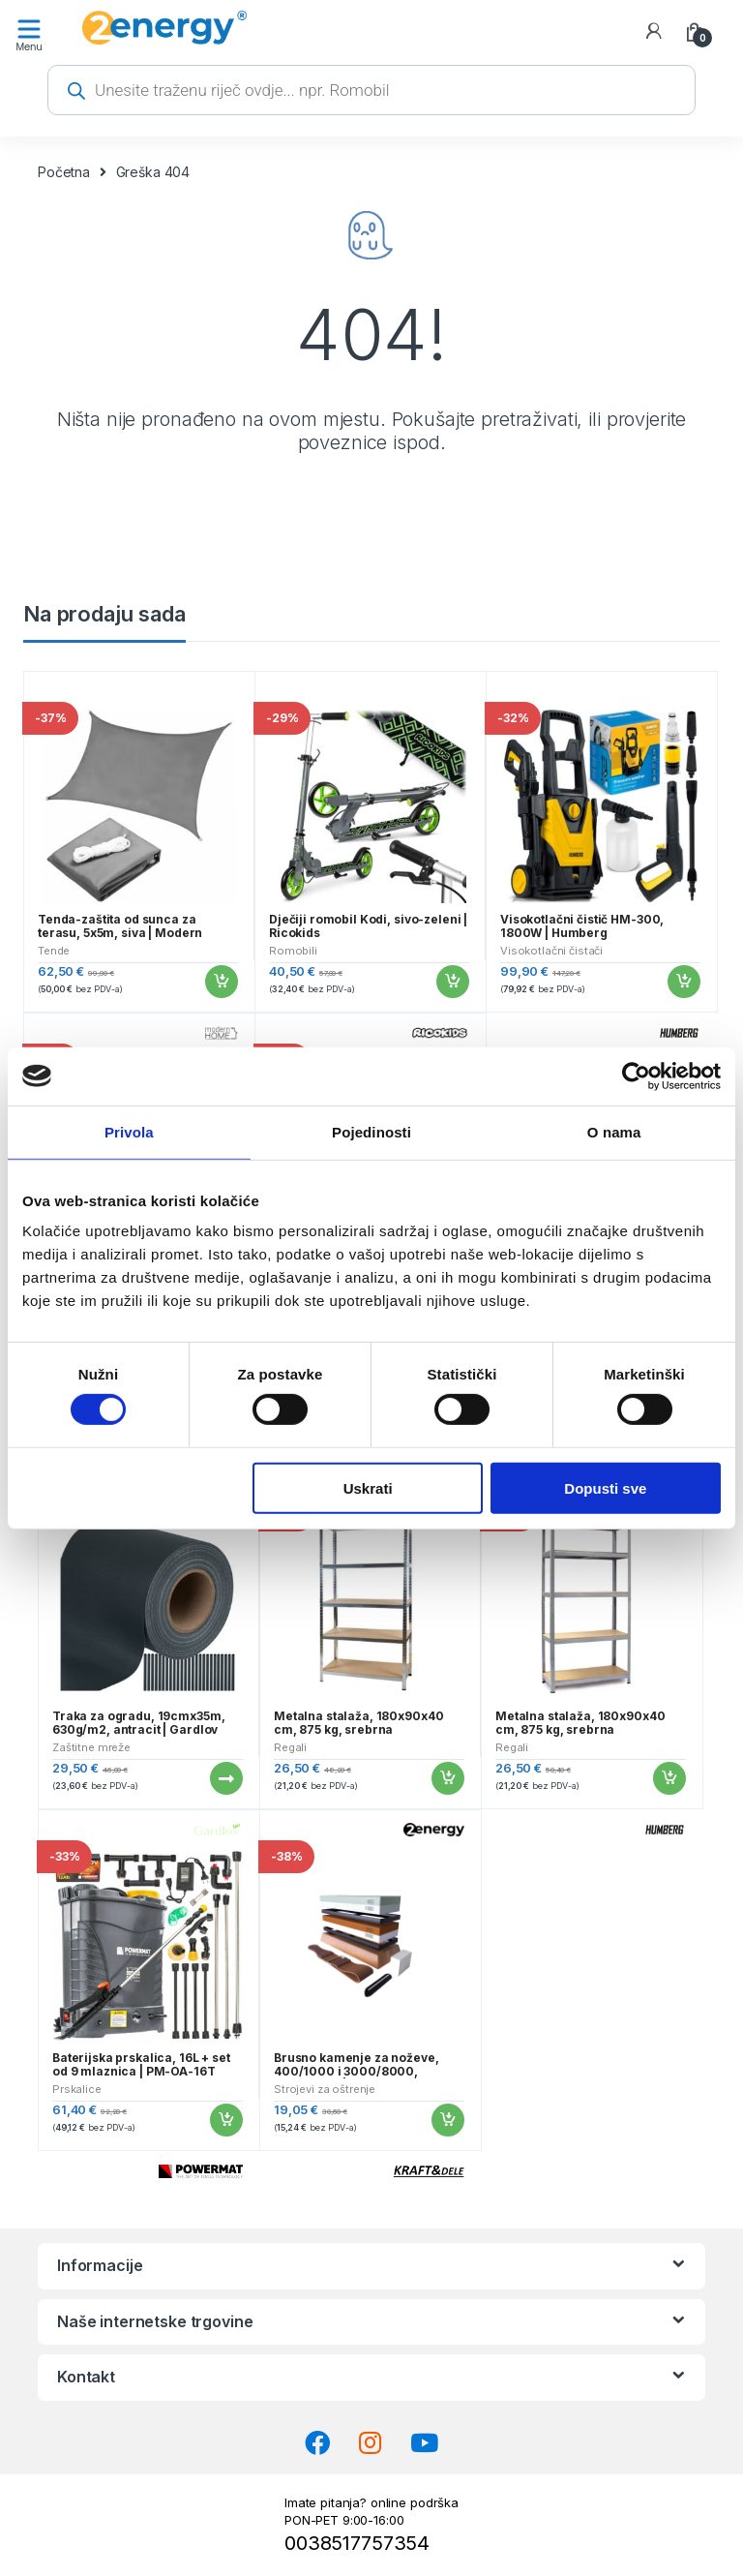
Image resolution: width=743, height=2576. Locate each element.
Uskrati (368, 1487)
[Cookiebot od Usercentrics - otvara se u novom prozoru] (636, 1075)
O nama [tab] (614, 1131)
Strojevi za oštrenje (324, 2089)
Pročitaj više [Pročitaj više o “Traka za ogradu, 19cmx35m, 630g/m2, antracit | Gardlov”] (225, 1778)
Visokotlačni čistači (551, 950)
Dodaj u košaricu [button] (220, 981)
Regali (290, 1747)
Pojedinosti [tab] (371, 1131)
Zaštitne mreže (91, 1747)
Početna (64, 172)
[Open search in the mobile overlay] (371, 90)
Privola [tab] (129, 1131)
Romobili (293, 950)
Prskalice (77, 2089)
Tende (54, 950)
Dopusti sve (605, 1487)
